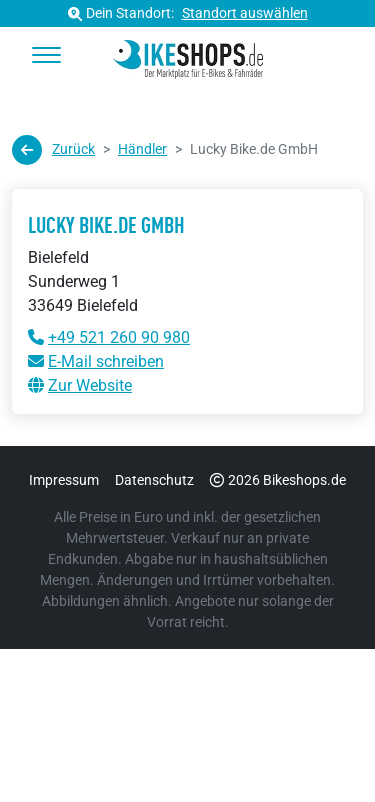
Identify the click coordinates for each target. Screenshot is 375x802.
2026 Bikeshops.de (278, 480)
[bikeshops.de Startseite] (187, 56)
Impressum (64, 480)
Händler (142, 149)
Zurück (53, 150)
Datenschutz (154, 480)
